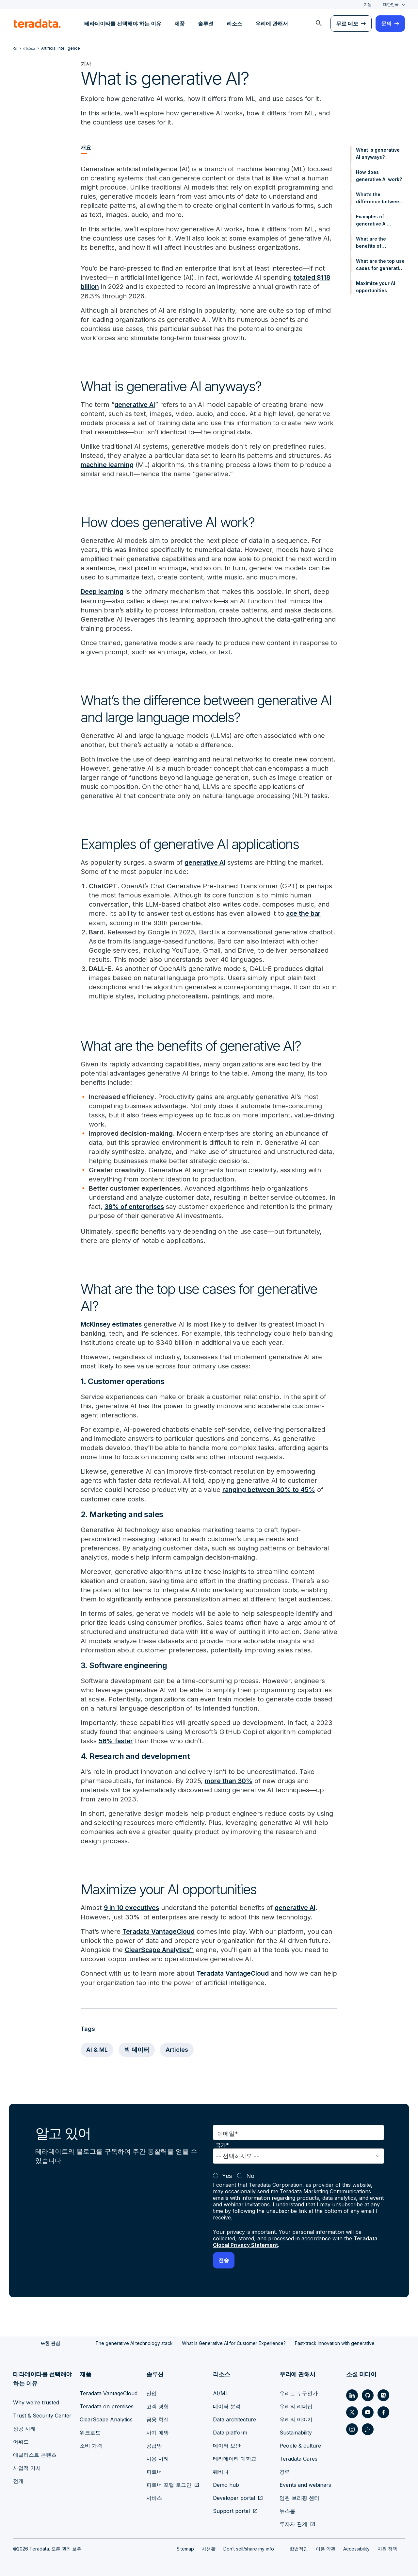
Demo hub (226, 2483)
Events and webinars (305, 2483)
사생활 (209, 2547)
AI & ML (97, 2047)
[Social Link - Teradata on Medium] (383, 2393)
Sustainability (296, 2430)
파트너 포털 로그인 (168, 2483)
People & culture (300, 2443)
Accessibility (356, 2547)
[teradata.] (37, 23)
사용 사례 (157, 2456)
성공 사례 (24, 2426)
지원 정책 (387, 2547)
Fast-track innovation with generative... (336, 2341)
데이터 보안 (227, 2443)
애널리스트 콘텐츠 (34, 2453)
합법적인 (299, 2547)
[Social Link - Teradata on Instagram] (352, 2427)
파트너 (154, 2470)
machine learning (108, 464)
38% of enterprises (135, 1206)
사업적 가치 (27, 2466)
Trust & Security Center (42, 2413)
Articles (177, 2047)
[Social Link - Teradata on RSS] (368, 2427)
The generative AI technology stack (134, 2341)
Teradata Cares (298, 2456)
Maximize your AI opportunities (375, 286)
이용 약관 (325, 2547)
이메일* (227, 2131)
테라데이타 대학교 (234, 2456)
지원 (368, 4)
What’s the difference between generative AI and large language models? (379, 198)
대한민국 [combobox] (391, 4)
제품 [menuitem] (179, 23)
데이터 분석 (227, 2404)
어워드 (21, 2439)
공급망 (154, 2443)
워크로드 (90, 2430)
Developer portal (234, 2496)
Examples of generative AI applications (371, 220)
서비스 (154, 2496)
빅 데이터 (136, 2047)
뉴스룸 (287, 2509)
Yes (227, 2173)
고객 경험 (157, 2404)
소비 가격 (91, 2443)
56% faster (116, 1740)
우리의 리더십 (296, 2404)
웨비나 (221, 2470)
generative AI (135, 404)
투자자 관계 (293, 2522)
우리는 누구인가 (299, 2391)
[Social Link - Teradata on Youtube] (368, 2410)
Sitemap (185, 2547)
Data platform (230, 2430)
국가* (222, 2143)
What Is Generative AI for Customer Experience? (234, 2341)
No (250, 2173)
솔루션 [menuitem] (206, 23)
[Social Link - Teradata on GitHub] (368, 2393)
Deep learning (102, 591)
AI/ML (220, 2391)
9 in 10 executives (132, 1906)
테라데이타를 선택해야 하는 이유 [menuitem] (122, 23)
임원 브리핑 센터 (299, 2496)
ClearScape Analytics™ (161, 1948)
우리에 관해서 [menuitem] (271, 23)
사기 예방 (157, 2430)
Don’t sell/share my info (248, 2547)
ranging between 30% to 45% (269, 1489)
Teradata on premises (107, 2404)
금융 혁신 (157, 2417)
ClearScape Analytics (106, 2417)
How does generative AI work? (379, 175)
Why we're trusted (36, 2400)
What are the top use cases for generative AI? (380, 265)
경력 (285, 2470)
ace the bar (304, 913)
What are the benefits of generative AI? (372, 243)
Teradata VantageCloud (160, 1930)
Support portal (231, 2509)
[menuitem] (319, 23)
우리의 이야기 (296, 2417)
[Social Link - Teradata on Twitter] (352, 2410)
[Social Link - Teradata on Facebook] (383, 2410)
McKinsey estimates (113, 1323)
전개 (18, 2479)
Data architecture (234, 2417)
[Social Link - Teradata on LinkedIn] (352, 2393)
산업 (151, 2391)
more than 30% (229, 1779)
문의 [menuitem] (386, 23)
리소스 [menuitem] (234, 23)
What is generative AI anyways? (378, 153)
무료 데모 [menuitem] (347, 23)
